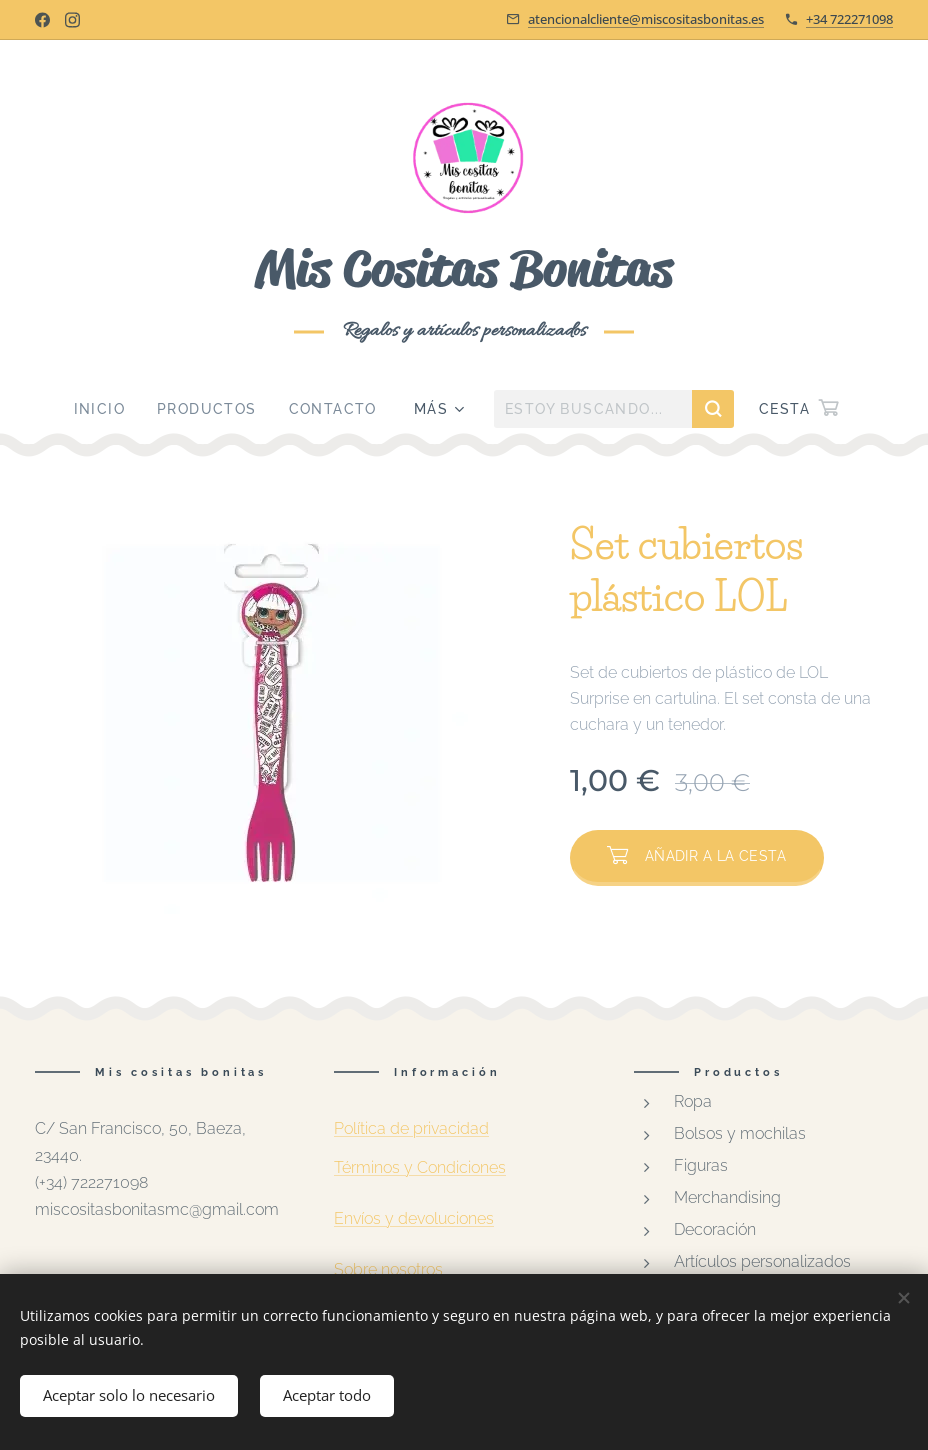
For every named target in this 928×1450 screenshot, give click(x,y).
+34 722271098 (849, 19)
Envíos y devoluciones (414, 1219)
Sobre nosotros (388, 1270)
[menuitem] (107, 409)
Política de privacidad (411, 1128)
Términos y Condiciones (420, 1167)
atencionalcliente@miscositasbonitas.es (646, 19)
